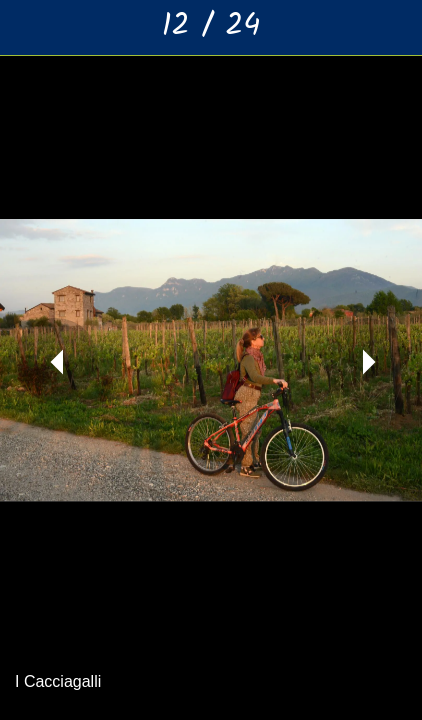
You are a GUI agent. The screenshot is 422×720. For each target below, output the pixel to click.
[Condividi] (342, 28)
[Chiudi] (28, 28)
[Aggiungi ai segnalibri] (394, 28)
